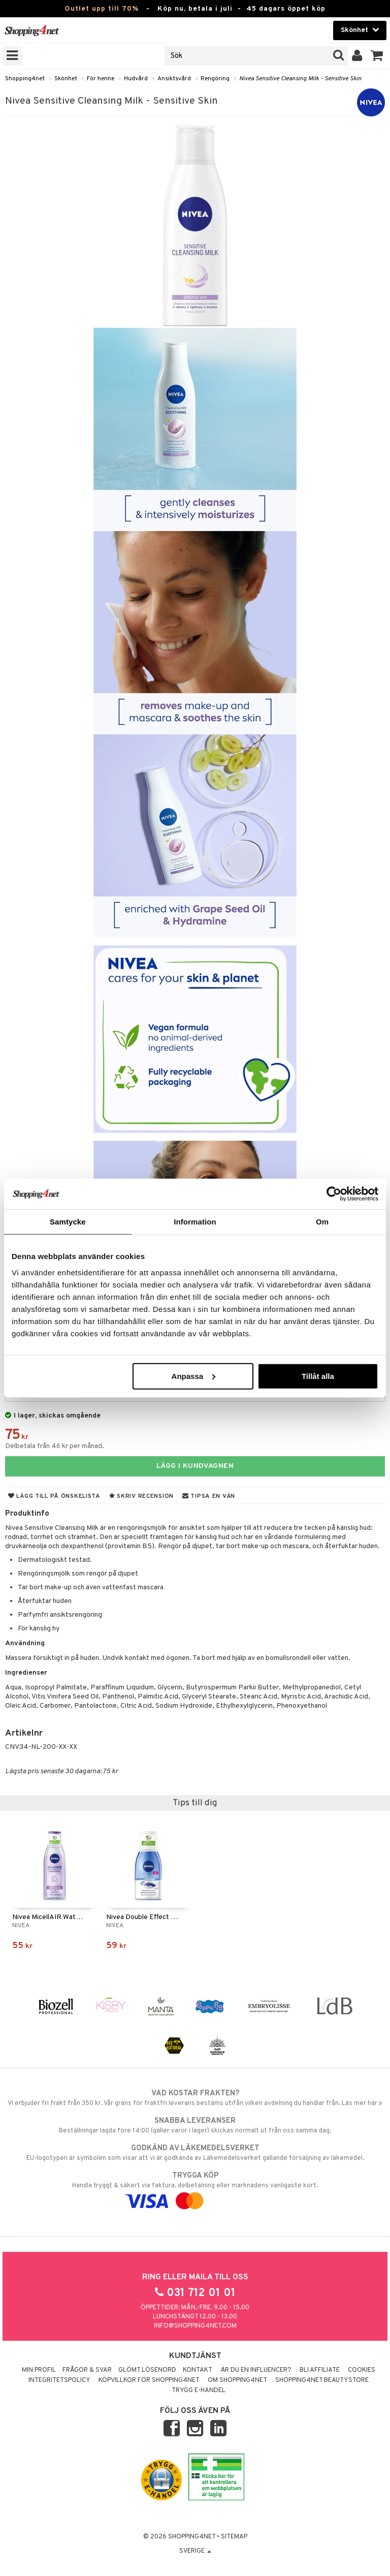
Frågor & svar (87, 2370)
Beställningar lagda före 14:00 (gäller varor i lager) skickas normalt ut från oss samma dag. (195, 2125)
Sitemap (234, 2537)
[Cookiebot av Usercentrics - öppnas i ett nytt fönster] (333, 1194)
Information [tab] (195, 1221)
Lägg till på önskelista (54, 1496)
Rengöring (215, 79)
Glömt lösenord (147, 2370)
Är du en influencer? (255, 2370)
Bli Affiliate (320, 2370)
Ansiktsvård (174, 79)
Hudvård (136, 79)
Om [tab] (322, 1221)
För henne (100, 79)
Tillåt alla (318, 1375)
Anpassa (194, 1375)
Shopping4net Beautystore (322, 2380)
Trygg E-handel (198, 2390)
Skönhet (65, 79)
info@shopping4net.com (195, 2326)
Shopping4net (25, 79)
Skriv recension (141, 1496)
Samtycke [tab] (68, 1221)
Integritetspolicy (59, 2380)
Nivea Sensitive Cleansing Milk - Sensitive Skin (300, 79)
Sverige (195, 2551)
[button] (377, 56)
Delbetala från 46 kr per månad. (54, 1446)
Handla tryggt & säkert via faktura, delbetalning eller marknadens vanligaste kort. (195, 2188)
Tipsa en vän (208, 1496)
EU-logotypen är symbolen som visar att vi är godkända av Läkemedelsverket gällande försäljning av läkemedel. (195, 2152)
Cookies (361, 2370)
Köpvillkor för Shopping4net (149, 2380)
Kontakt (197, 2370)
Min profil (39, 2370)
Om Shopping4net (237, 2380)
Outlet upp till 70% (101, 9)
